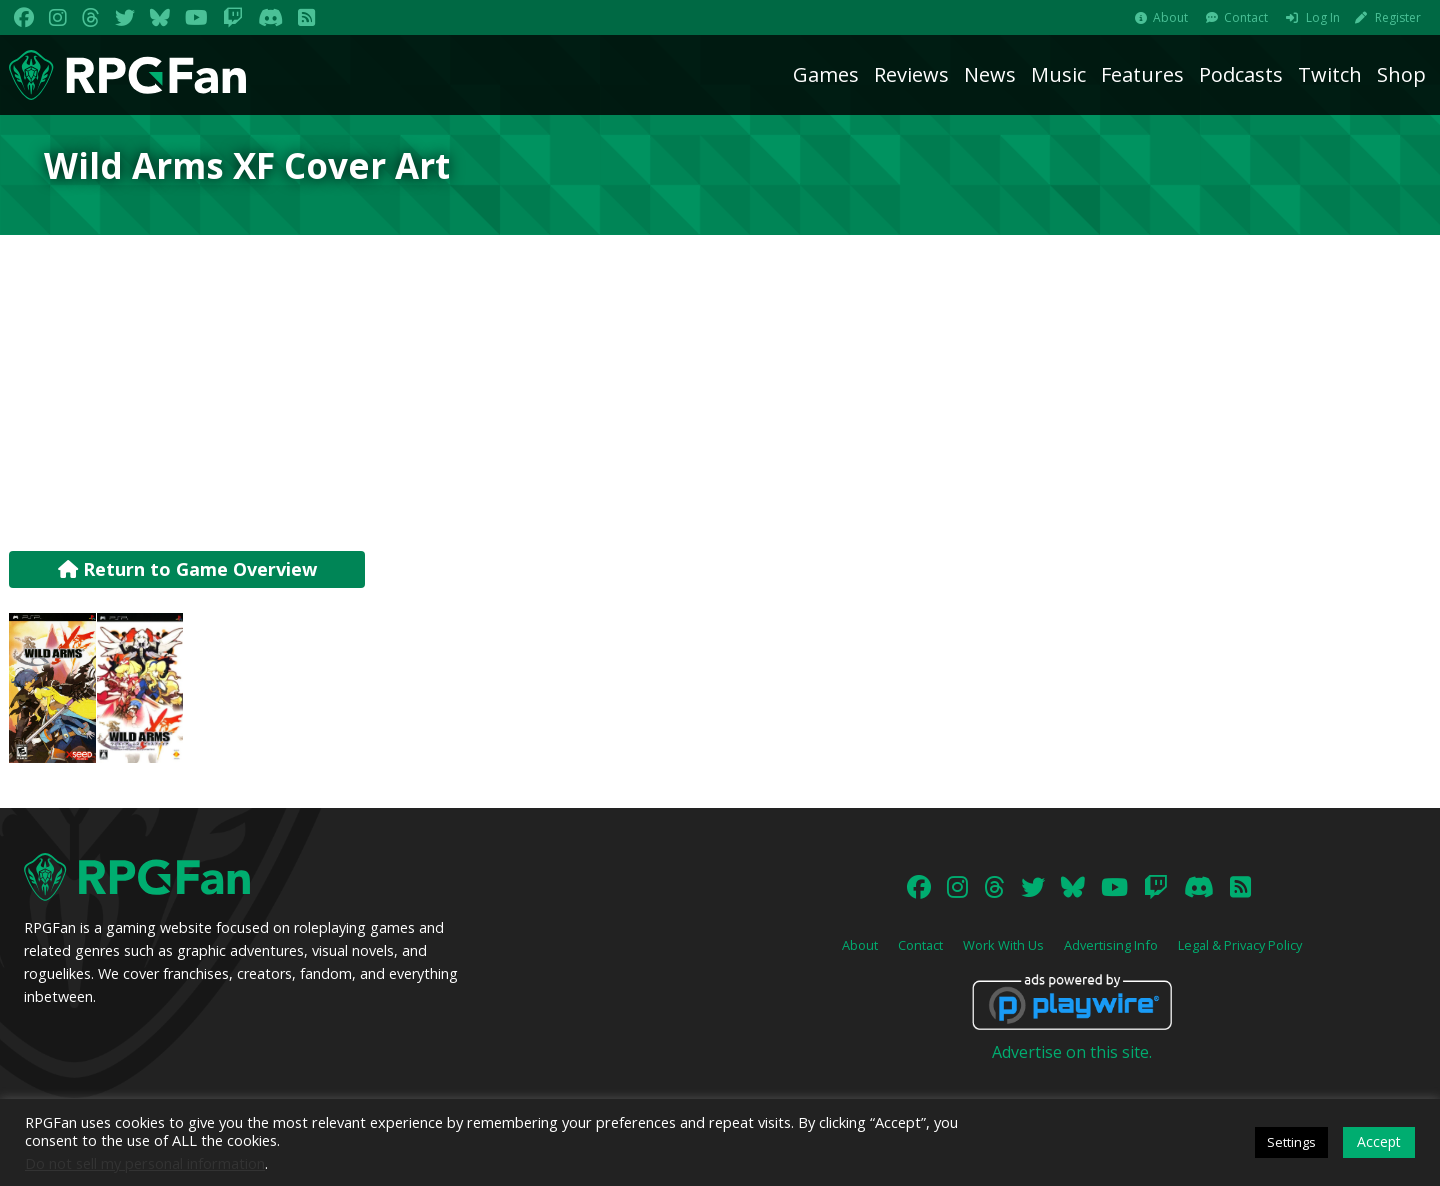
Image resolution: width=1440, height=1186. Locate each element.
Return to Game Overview (187, 569)
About (1170, 17)
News (990, 74)
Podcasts (1241, 74)
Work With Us (1003, 945)
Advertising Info (1111, 945)
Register (1398, 17)
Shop (1401, 74)
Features (1142, 74)
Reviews (911, 74)
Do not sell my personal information (145, 1163)
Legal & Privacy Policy (1240, 945)
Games (826, 74)
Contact (1246, 17)
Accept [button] (1379, 1141)
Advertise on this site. (1072, 1052)
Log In (1323, 17)
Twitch (1330, 74)
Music (1058, 74)
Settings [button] (1291, 1142)
